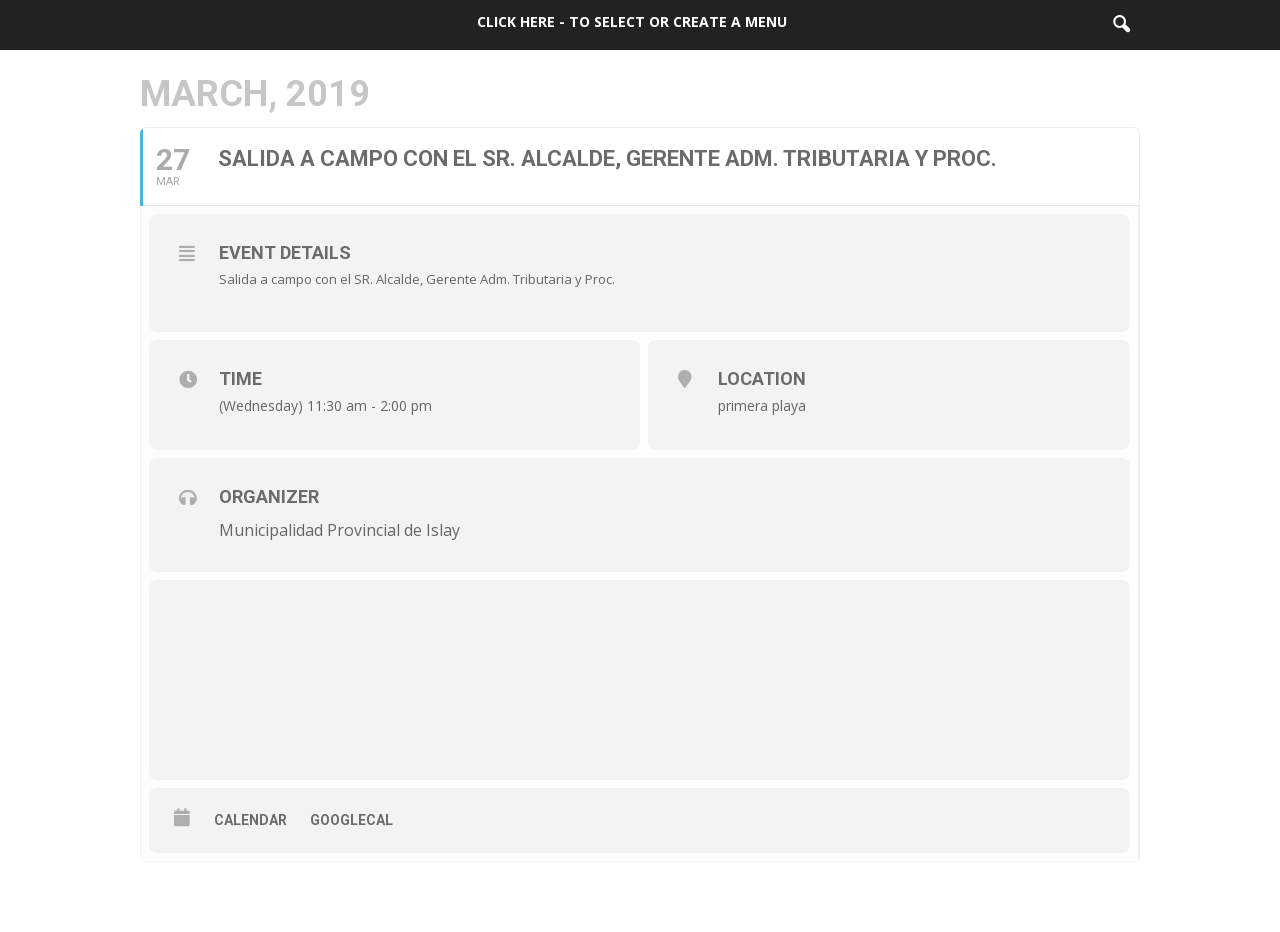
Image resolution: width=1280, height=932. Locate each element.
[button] (1121, 25)
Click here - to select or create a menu (632, 21)
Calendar (250, 820)
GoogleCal (351, 820)
